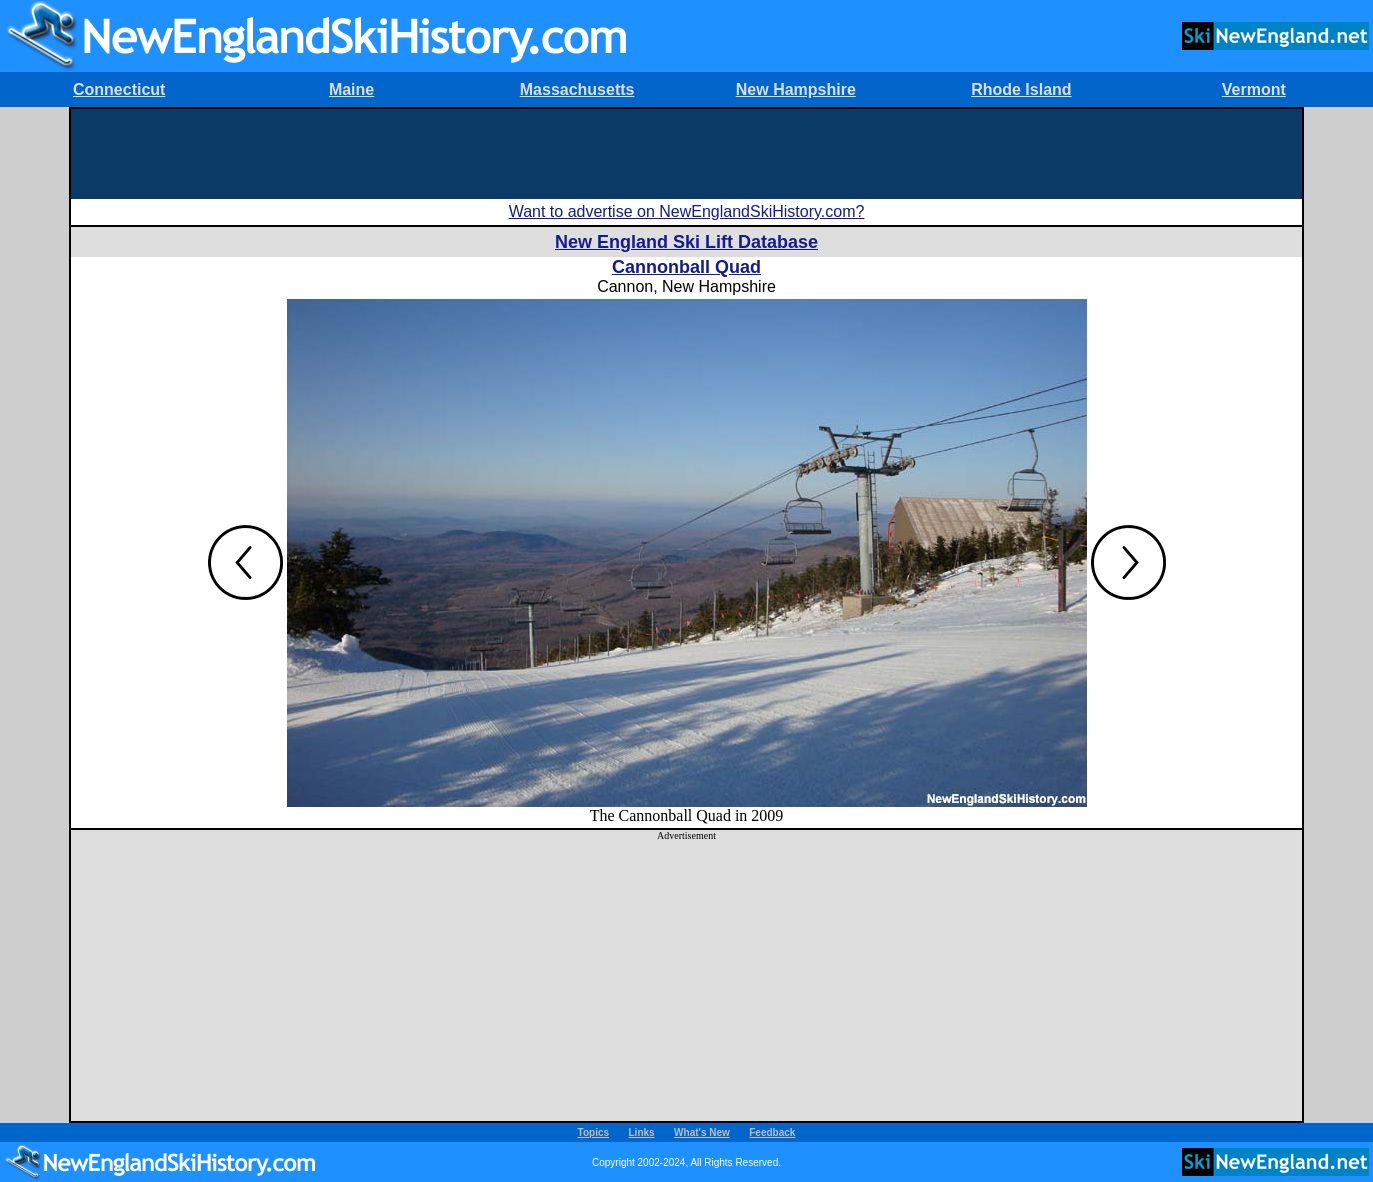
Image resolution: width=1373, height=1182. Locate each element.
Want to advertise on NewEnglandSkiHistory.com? (687, 211)
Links (642, 1132)
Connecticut (119, 89)
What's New (702, 1132)
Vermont (1254, 89)
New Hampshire (796, 89)
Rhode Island (1021, 89)
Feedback (772, 1132)
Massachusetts (577, 89)
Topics (593, 1132)
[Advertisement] (687, 154)
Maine (351, 89)
